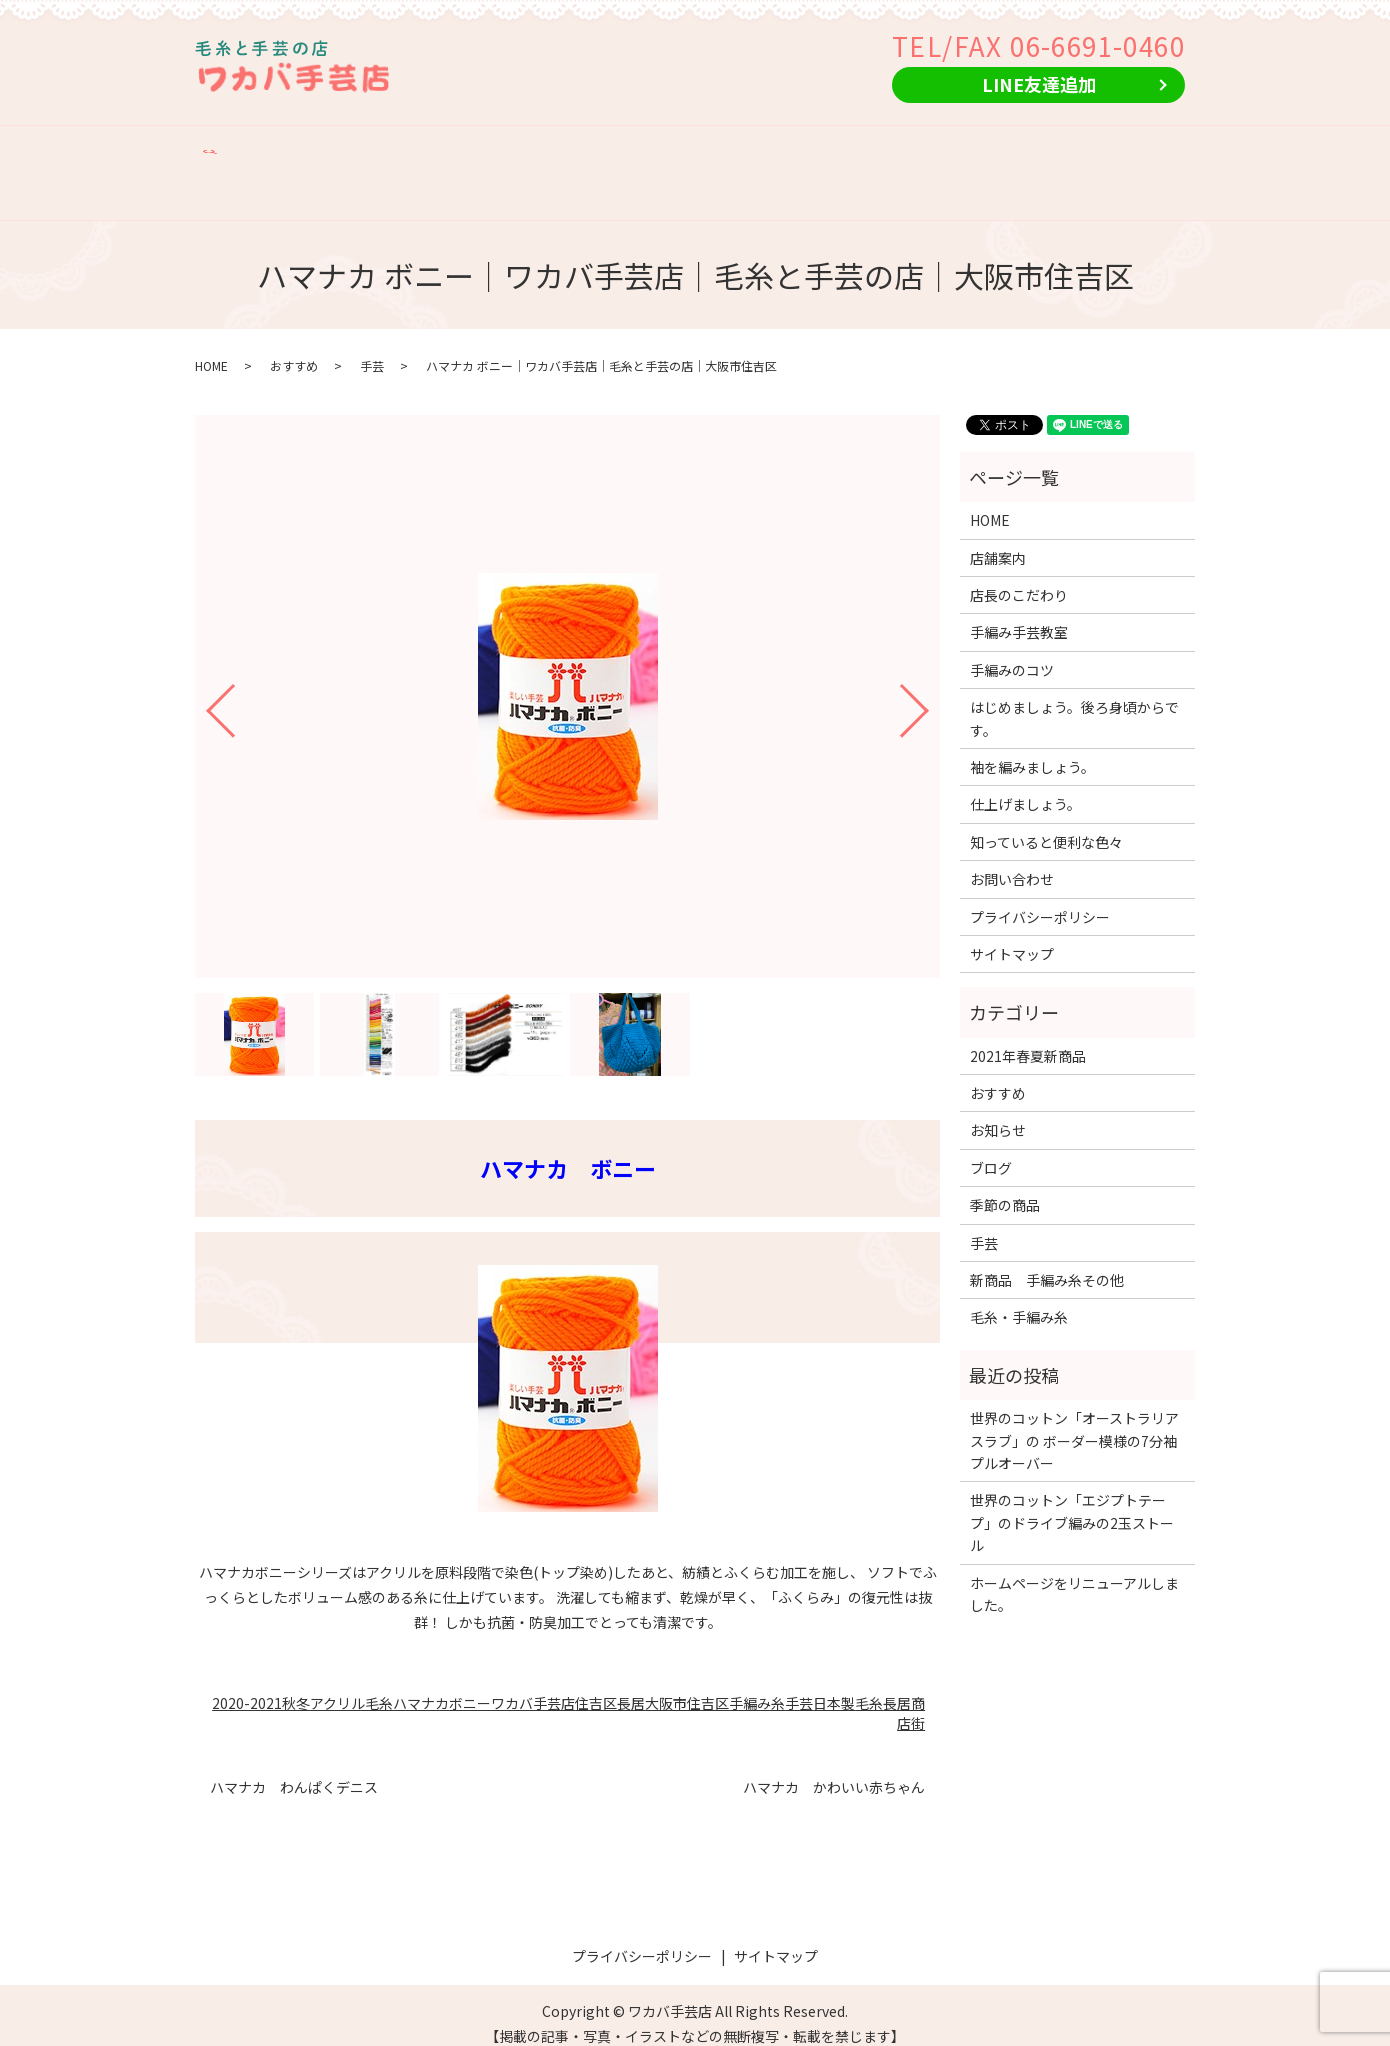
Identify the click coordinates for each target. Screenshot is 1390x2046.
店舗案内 (309, 147)
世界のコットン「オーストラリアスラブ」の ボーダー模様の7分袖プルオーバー (1074, 1423)
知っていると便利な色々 (1046, 824)
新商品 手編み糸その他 (838, 147)
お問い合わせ (254, 179)
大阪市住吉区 (687, 1685)
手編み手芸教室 (553, 147)
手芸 (372, 348)
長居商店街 (904, 1695)
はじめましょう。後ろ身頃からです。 (1074, 701)
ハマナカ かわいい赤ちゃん (834, 1769)
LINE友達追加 (1039, 84)
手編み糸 (757, 1685)
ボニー (470, 1685)
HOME (230, 147)
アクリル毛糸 (351, 1685)
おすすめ (980, 147)
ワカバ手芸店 (533, 1685)
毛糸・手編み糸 (1019, 1300)
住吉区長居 (610, 1685)
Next (931, 685)
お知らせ (998, 1113)
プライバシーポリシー (1040, 899)
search (337, 179)
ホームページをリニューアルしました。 (1074, 1576)
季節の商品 (1075, 147)
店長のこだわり (419, 147)
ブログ (991, 1150)
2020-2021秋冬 (261, 1685)
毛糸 (869, 1685)
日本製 (834, 1685)
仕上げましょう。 (1025, 787)
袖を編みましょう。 (1032, 749)
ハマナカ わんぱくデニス (294, 1769)
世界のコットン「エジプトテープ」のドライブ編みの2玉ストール (1072, 1505)
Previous (204, 685)
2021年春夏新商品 (1028, 1038)
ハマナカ (421, 1685)
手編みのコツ (680, 147)
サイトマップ (1012, 936)
